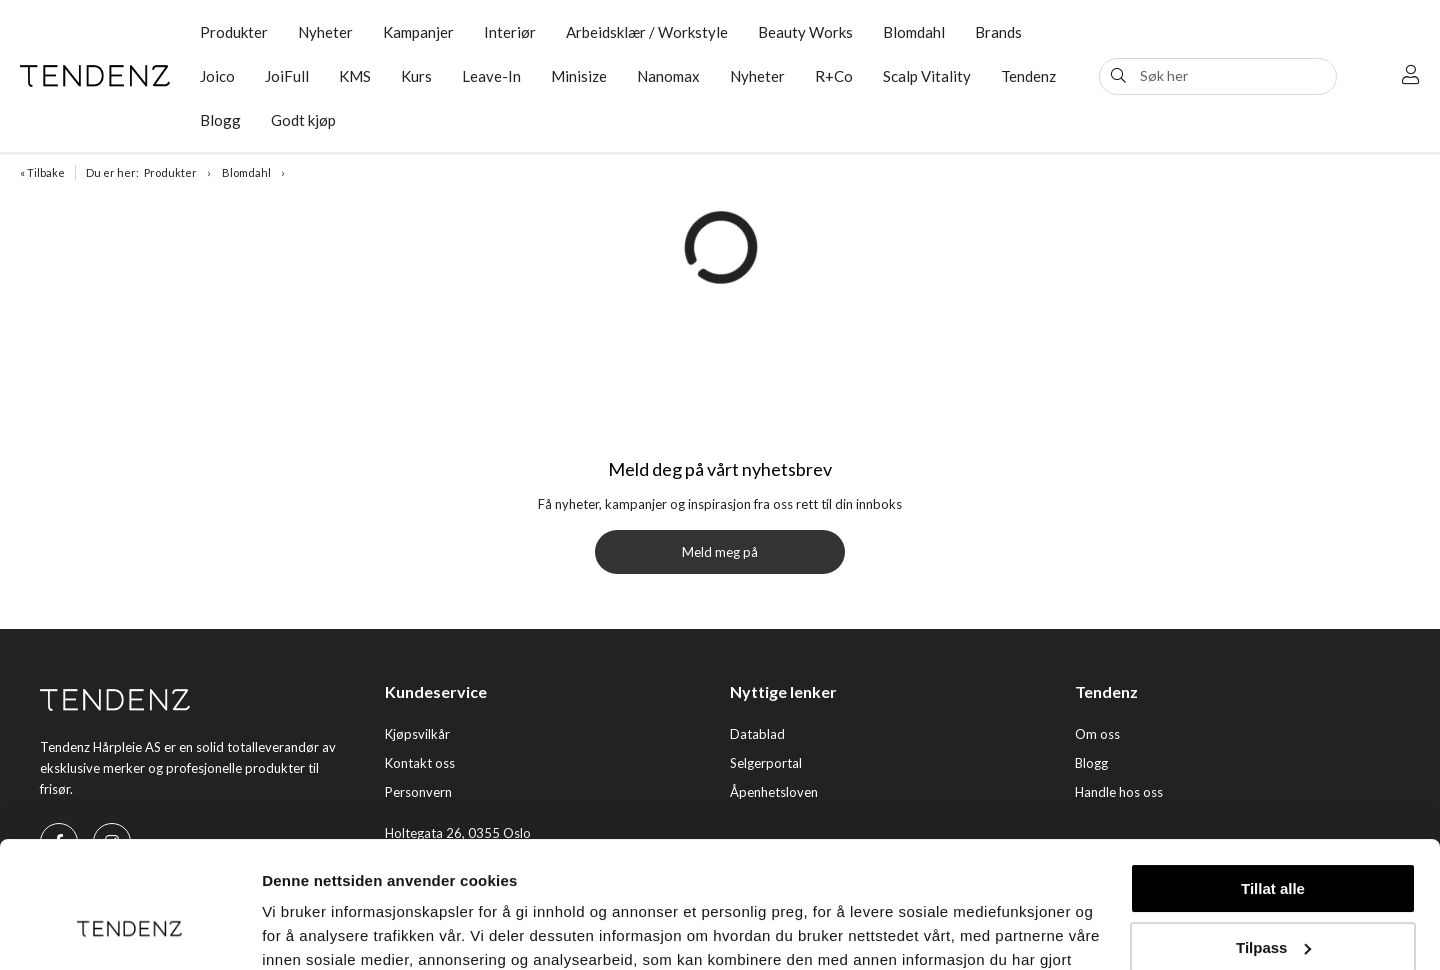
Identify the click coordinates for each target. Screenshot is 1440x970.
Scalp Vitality (927, 76)
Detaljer (290, 930)
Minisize (579, 76)
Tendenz (1028, 76)
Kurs (416, 76)
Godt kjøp (303, 120)
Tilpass (1273, 838)
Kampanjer (418, 32)
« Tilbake (42, 172)
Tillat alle (1273, 780)
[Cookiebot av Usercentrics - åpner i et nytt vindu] (129, 931)
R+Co (834, 76)
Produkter (234, 32)
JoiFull (287, 76)
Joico (217, 76)
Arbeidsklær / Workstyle (647, 32)
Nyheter (325, 32)
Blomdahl (914, 32)
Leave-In (491, 76)
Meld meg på (720, 552)
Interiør (510, 32)
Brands (998, 32)
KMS (355, 76)
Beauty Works (805, 32)
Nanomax (668, 76)
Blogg (220, 120)
